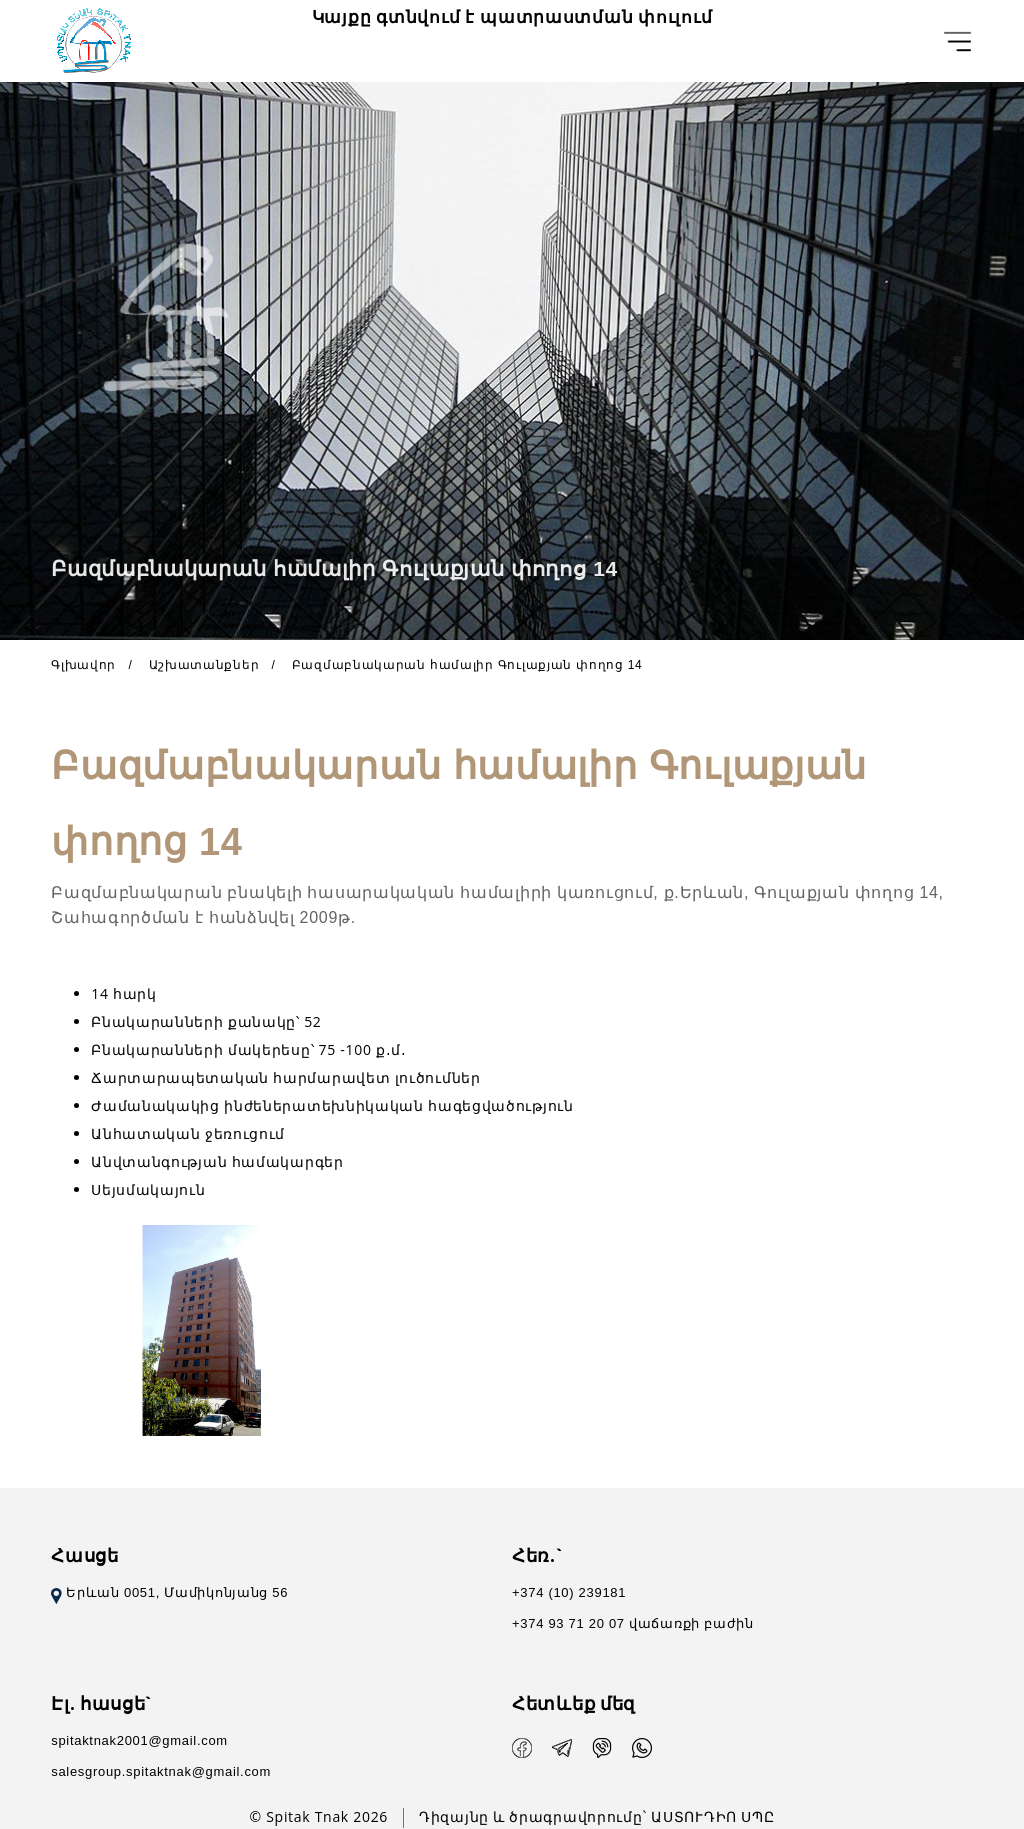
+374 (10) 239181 (569, 1592)
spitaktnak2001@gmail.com (139, 1740)
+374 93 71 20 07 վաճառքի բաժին (633, 1623)
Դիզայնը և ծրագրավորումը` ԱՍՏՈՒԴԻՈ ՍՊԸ (596, 1816)
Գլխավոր (83, 665)
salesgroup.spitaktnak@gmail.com (161, 1771)
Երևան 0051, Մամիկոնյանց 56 (169, 1592)
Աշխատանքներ (204, 665)
